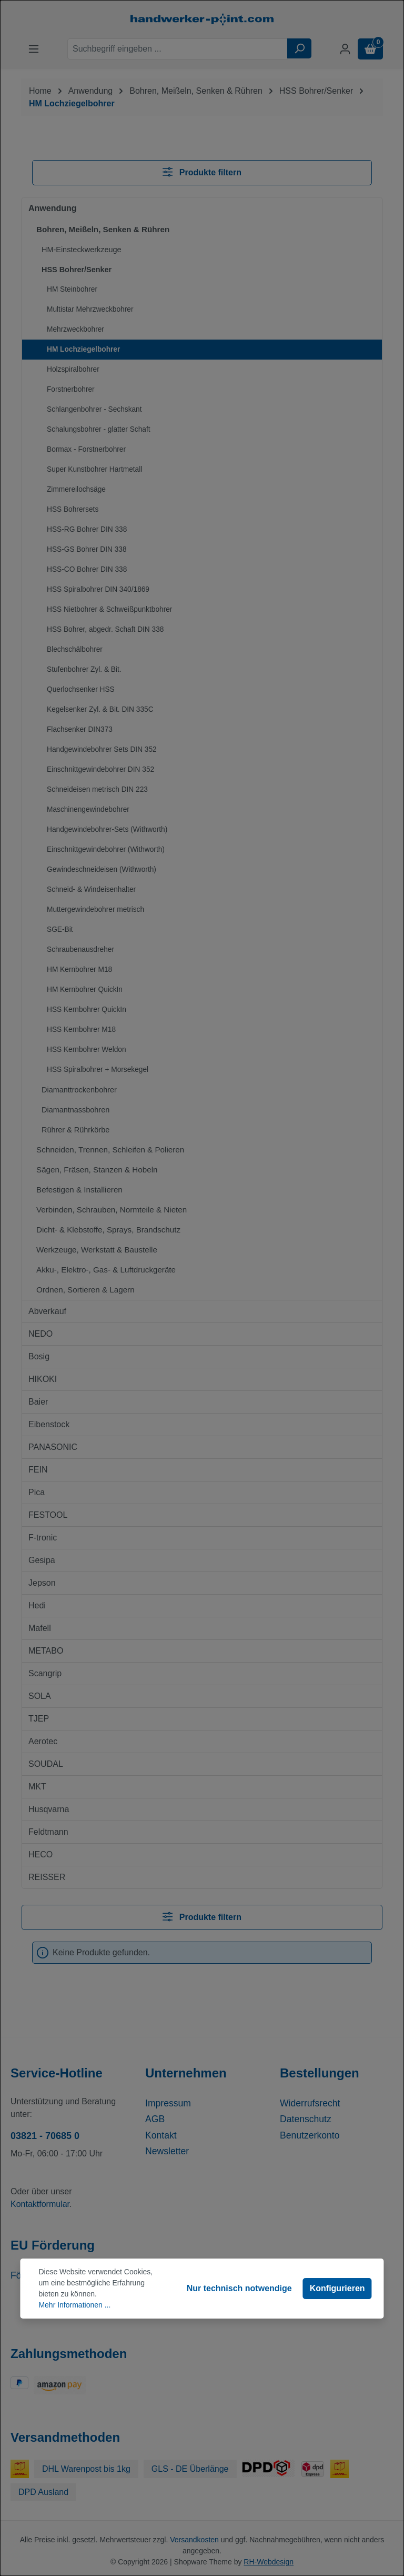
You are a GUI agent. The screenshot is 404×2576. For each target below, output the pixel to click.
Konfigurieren (337, 2288)
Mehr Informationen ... (74, 2305)
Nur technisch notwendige (239, 2288)
